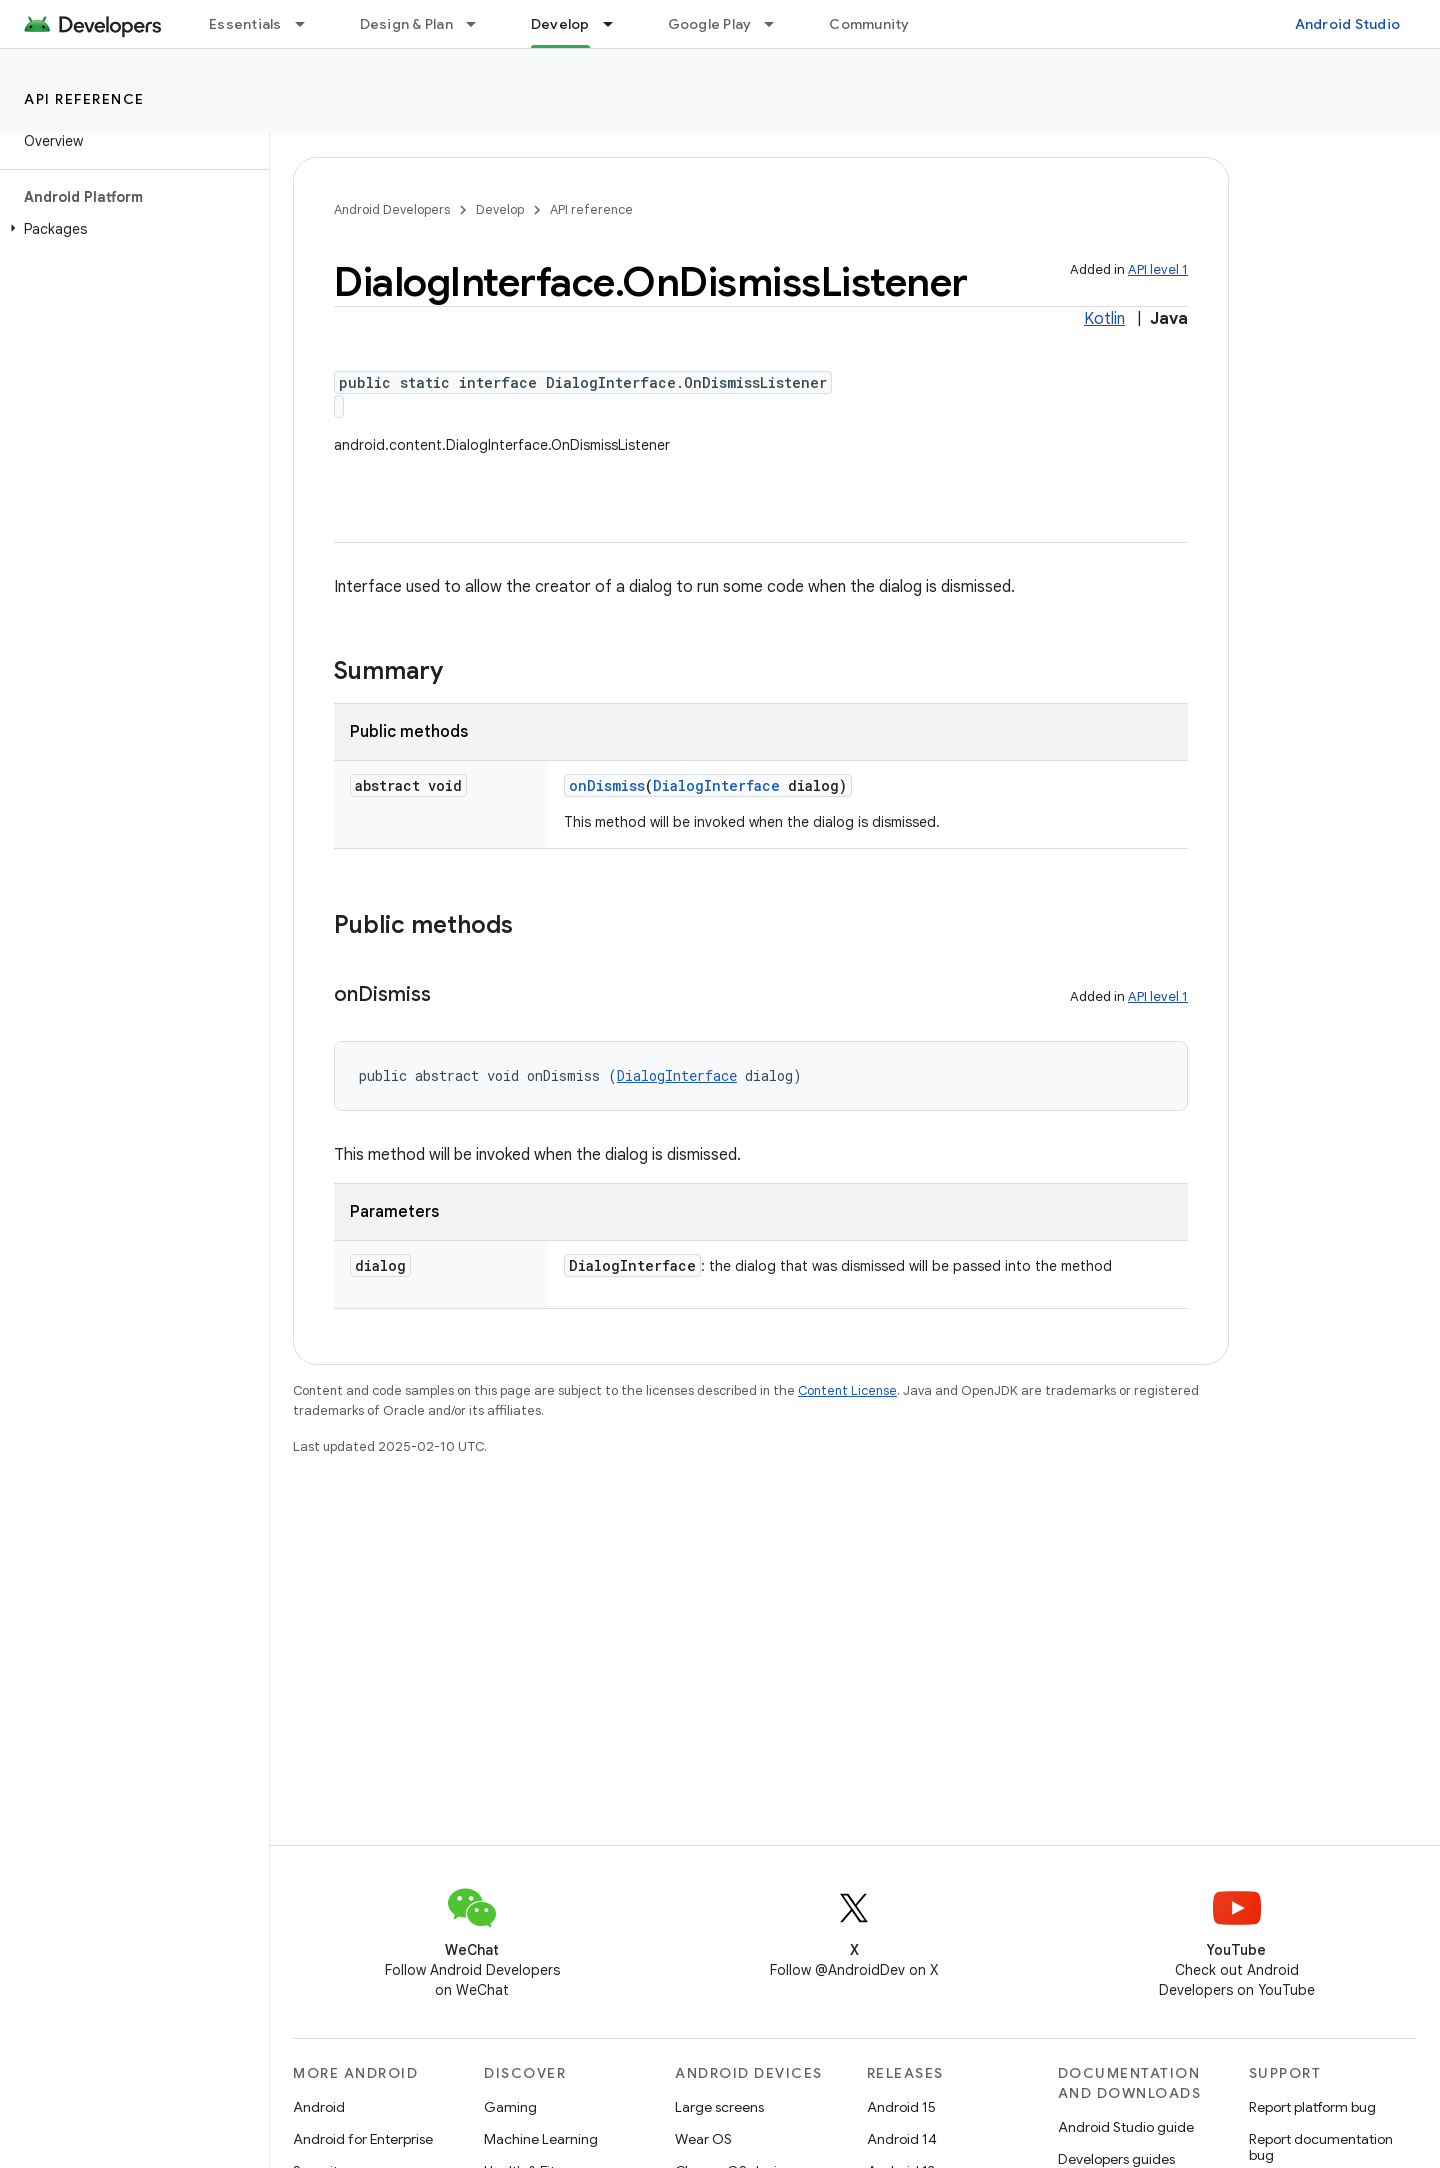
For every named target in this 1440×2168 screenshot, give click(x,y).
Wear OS (703, 2139)
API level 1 (1158, 269)
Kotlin (1104, 319)
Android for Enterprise (363, 2139)
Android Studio (1348, 24)
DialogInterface (716, 785)
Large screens (719, 2107)
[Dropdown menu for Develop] (617, 24)
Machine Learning (541, 2139)
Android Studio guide (1126, 2127)
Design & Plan (406, 24)
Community (869, 24)
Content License (847, 1390)
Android (319, 2107)
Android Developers (392, 209)
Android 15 (901, 2107)
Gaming (510, 2107)
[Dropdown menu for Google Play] (778, 24)
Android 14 (902, 2139)
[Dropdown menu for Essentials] (309, 24)
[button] (130, 229)
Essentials (245, 24)
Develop (500, 209)
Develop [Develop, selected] (560, 24)
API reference (84, 99)
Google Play (710, 24)
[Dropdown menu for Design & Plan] (480, 24)
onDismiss (607, 785)
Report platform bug (1312, 2107)
